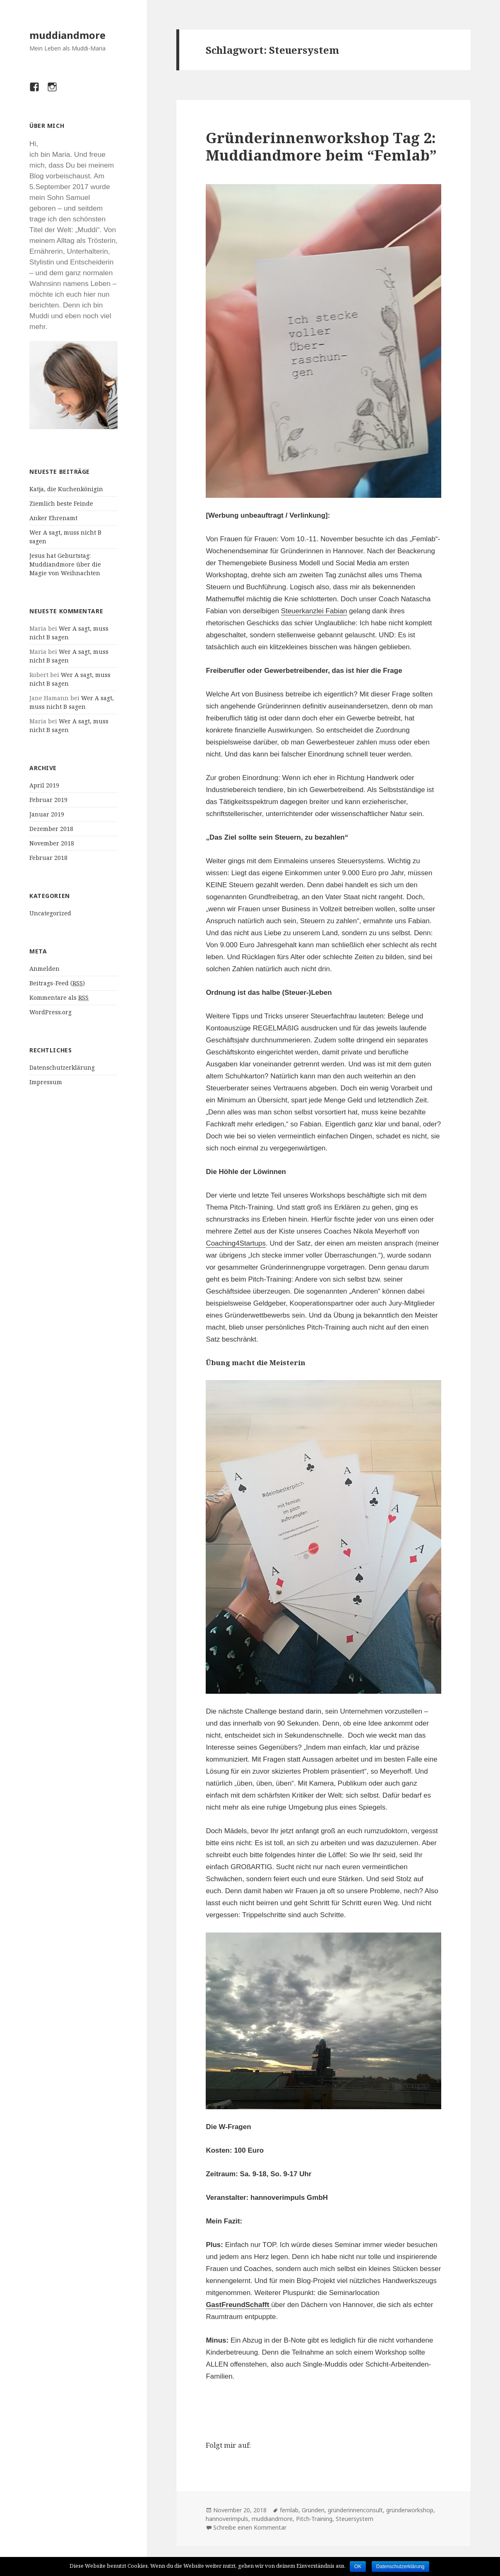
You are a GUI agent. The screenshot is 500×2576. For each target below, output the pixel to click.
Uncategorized (50, 913)
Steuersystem (354, 2519)
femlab (289, 2510)
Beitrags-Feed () (57, 983)
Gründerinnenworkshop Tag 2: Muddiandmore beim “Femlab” (321, 146)
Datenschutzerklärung (62, 1067)
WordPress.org (50, 1012)
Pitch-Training (314, 2519)
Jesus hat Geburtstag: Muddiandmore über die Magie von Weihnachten (65, 564)
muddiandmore (67, 35)
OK (357, 2566)
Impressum (45, 1082)
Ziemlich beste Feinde (61, 503)
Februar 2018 (48, 858)
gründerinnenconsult (355, 2510)
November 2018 (51, 843)
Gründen (313, 2510)
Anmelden (44, 968)
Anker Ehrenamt (53, 518)
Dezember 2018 (51, 829)
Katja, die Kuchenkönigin (66, 489)
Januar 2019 (46, 814)
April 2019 (44, 785)
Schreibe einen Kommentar (249, 2527)
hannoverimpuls (227, 2519)
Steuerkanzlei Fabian (314, 611)
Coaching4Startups (236, 1243)
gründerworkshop (409, 2510)
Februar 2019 (48, 800)
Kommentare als (59, 998)
